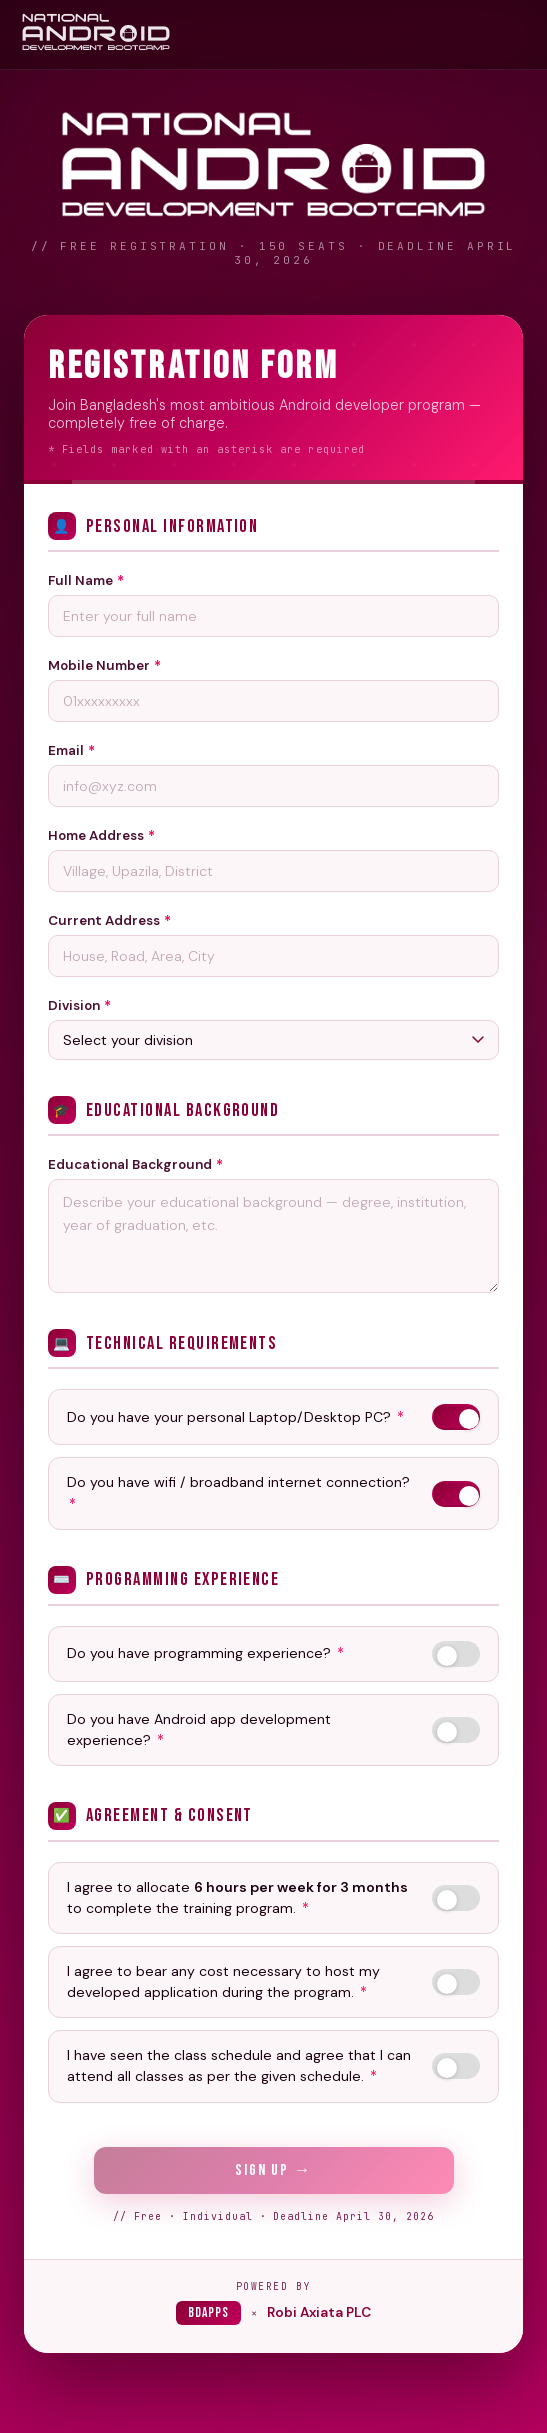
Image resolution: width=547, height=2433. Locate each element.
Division (79, 1006)
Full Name (86, 581)
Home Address (101, 836)
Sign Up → (273, 2170)
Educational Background (135, 1176)
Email (71, 751)
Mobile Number (104, 666)
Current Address (109, 921)
